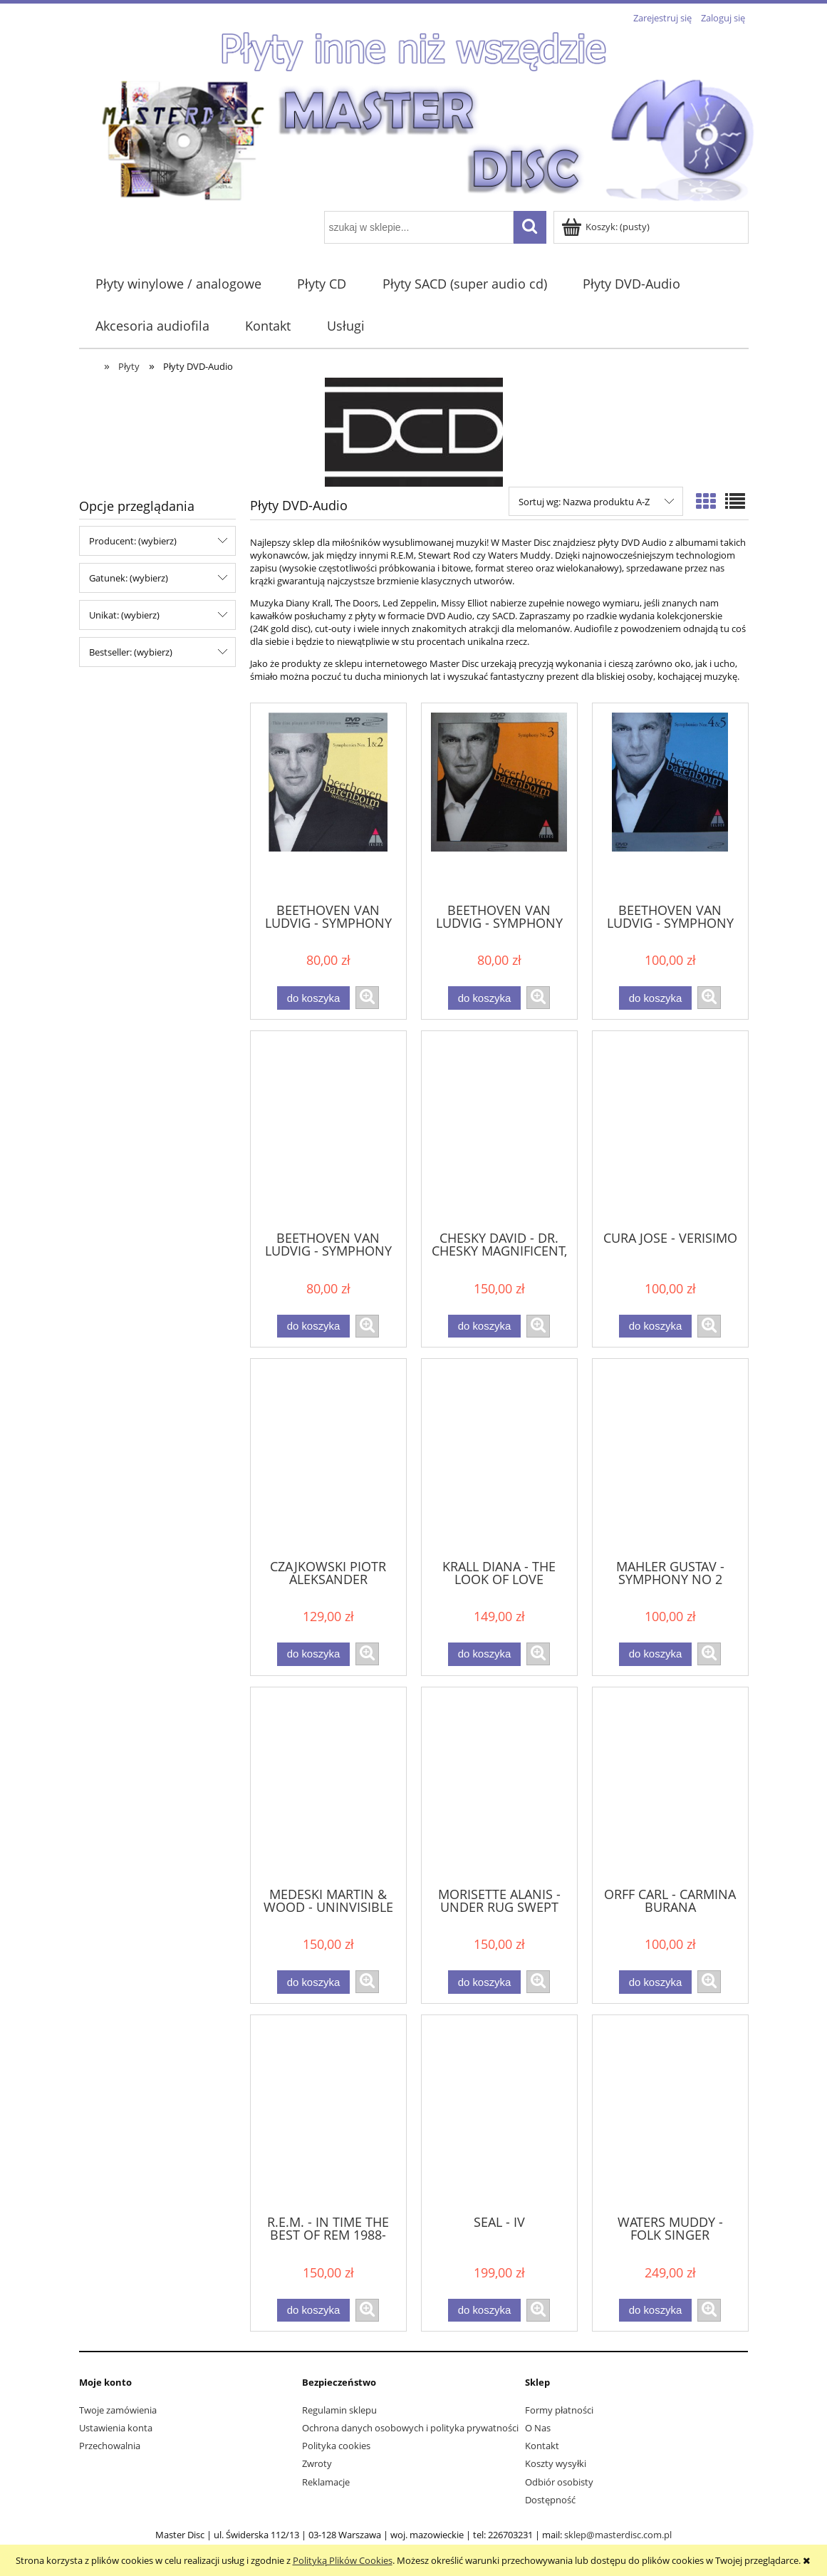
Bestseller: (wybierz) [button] (130, 652)
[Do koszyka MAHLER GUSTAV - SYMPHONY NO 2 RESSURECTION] (655, 1654)
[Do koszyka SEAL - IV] (484, 2310)
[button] (367, 997)
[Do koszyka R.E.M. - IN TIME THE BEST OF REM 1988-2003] (313, 2310)
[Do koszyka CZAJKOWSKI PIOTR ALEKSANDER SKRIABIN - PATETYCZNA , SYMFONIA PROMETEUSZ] (313, 1654)
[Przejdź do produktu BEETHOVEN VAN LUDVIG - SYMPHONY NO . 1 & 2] (328, 802)
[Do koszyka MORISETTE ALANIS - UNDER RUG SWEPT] (484, 1982)
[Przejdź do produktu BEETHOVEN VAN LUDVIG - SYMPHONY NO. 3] (499, 802)
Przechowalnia (109, 2445)
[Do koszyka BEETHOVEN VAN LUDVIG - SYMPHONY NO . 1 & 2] (313, 998)
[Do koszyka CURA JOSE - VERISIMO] (655, 1326)
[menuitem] (179, 283)
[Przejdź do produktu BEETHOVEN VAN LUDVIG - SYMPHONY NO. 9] (328, 1129)
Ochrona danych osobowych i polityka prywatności (410, 2427)
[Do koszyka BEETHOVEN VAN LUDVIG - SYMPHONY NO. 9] (313, 1326)
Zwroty (317, 2463)
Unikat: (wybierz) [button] (124, 615)
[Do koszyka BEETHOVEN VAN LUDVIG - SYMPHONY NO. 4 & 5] (655, 998)
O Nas (538, 2427)
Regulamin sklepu (339, 2410)
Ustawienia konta (115, 2427)
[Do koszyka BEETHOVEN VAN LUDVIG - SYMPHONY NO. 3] (484, 998)
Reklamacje (326, 2482)
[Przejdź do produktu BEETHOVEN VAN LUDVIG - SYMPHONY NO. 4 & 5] (670, 802)
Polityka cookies (336, 2445)
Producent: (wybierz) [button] (133, 540)
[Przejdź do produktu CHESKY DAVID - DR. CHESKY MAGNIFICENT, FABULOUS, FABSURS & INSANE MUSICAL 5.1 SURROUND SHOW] (499, 1129)
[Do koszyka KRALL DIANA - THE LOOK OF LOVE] (484, 1654)
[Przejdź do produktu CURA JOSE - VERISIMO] (670, 1129)
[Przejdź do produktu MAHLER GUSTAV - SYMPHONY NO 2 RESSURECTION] (670, 1457)
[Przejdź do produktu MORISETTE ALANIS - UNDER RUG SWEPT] (499, 1786)
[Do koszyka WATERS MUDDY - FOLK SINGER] (655, 2310)
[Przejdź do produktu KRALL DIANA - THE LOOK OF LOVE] (499, 1457)
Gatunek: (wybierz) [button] (128, 577)
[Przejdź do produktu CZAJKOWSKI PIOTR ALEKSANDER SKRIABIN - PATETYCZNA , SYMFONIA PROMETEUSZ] (328, 1457)
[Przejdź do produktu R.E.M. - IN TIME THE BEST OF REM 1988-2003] (328, 2113)
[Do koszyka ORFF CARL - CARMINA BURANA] (655, 1982)
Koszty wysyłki (555, 2463)
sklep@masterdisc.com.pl (618, 2534)
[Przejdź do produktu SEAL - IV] (499, 2113)
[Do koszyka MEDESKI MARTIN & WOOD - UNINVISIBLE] (313, 1982)
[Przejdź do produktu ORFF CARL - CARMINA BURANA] (670, 1786)
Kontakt (542, 2445)
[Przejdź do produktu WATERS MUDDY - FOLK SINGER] (670, 2113)
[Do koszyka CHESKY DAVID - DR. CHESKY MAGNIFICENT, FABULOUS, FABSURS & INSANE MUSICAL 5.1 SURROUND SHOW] (484, 1326)
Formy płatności (559, 2410)
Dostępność (550, 2499)
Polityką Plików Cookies (342, 2560)
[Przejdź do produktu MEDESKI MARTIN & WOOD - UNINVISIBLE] (328, 1786)
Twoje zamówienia (118, 2410)
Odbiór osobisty (559, 2482)
